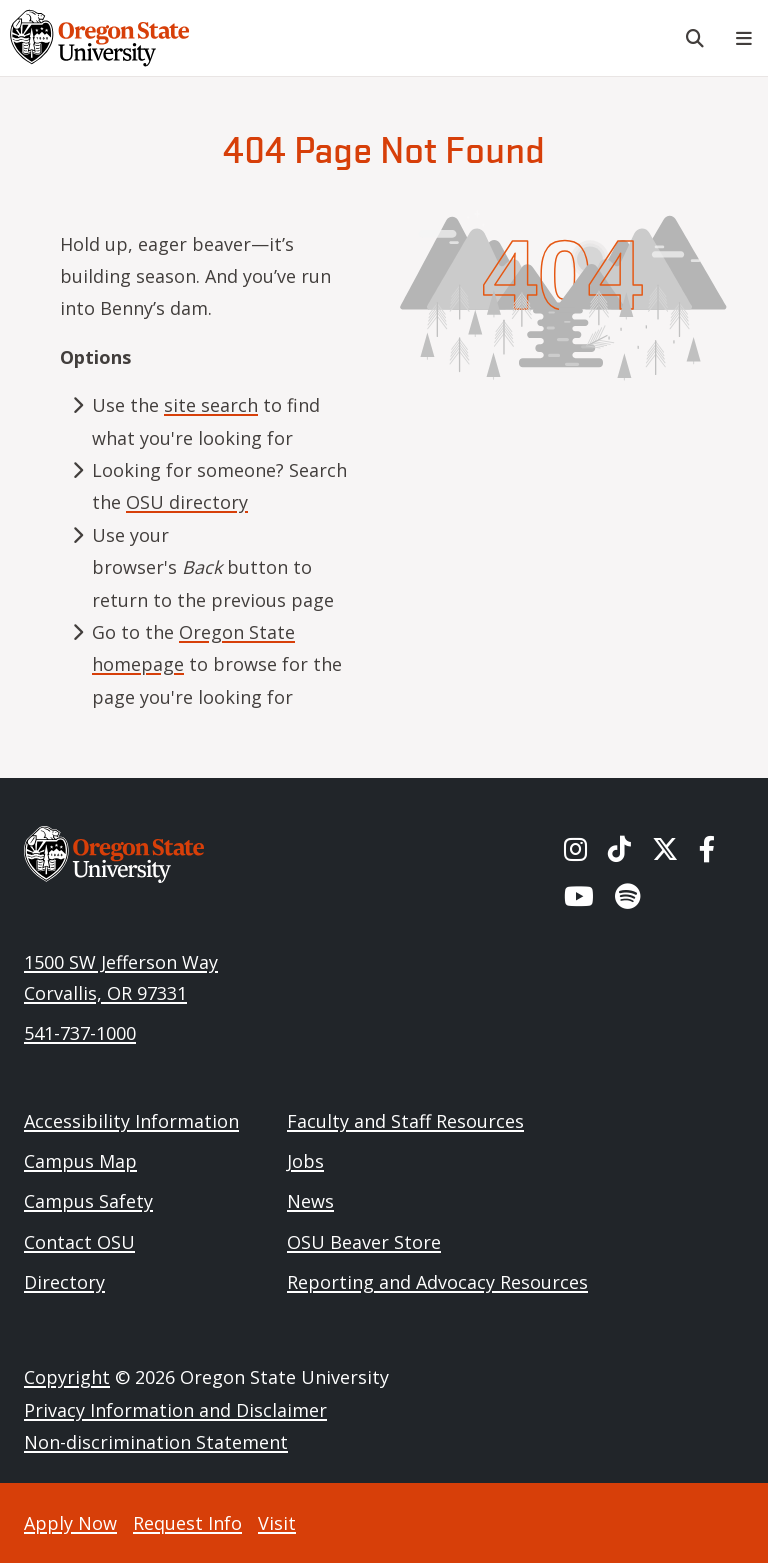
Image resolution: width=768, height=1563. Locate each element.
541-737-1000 (80, 1033)
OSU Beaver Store (364, 1242)
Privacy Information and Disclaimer (175, 1410)
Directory (64, 1282)
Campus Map (80, 1161)
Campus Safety (88, 1201)
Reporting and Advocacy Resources (437, 1282)
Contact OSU (79, 1242)
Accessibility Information (131, 1121)
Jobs (305, 1161)
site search (211, 405)
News (310, 1201)
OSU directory (187, 502)
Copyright (67, 1377)
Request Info (187, 1523)
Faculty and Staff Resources (405, 1121)
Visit (277, 1523)
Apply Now (70, 1523)
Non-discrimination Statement (156, 1442)
